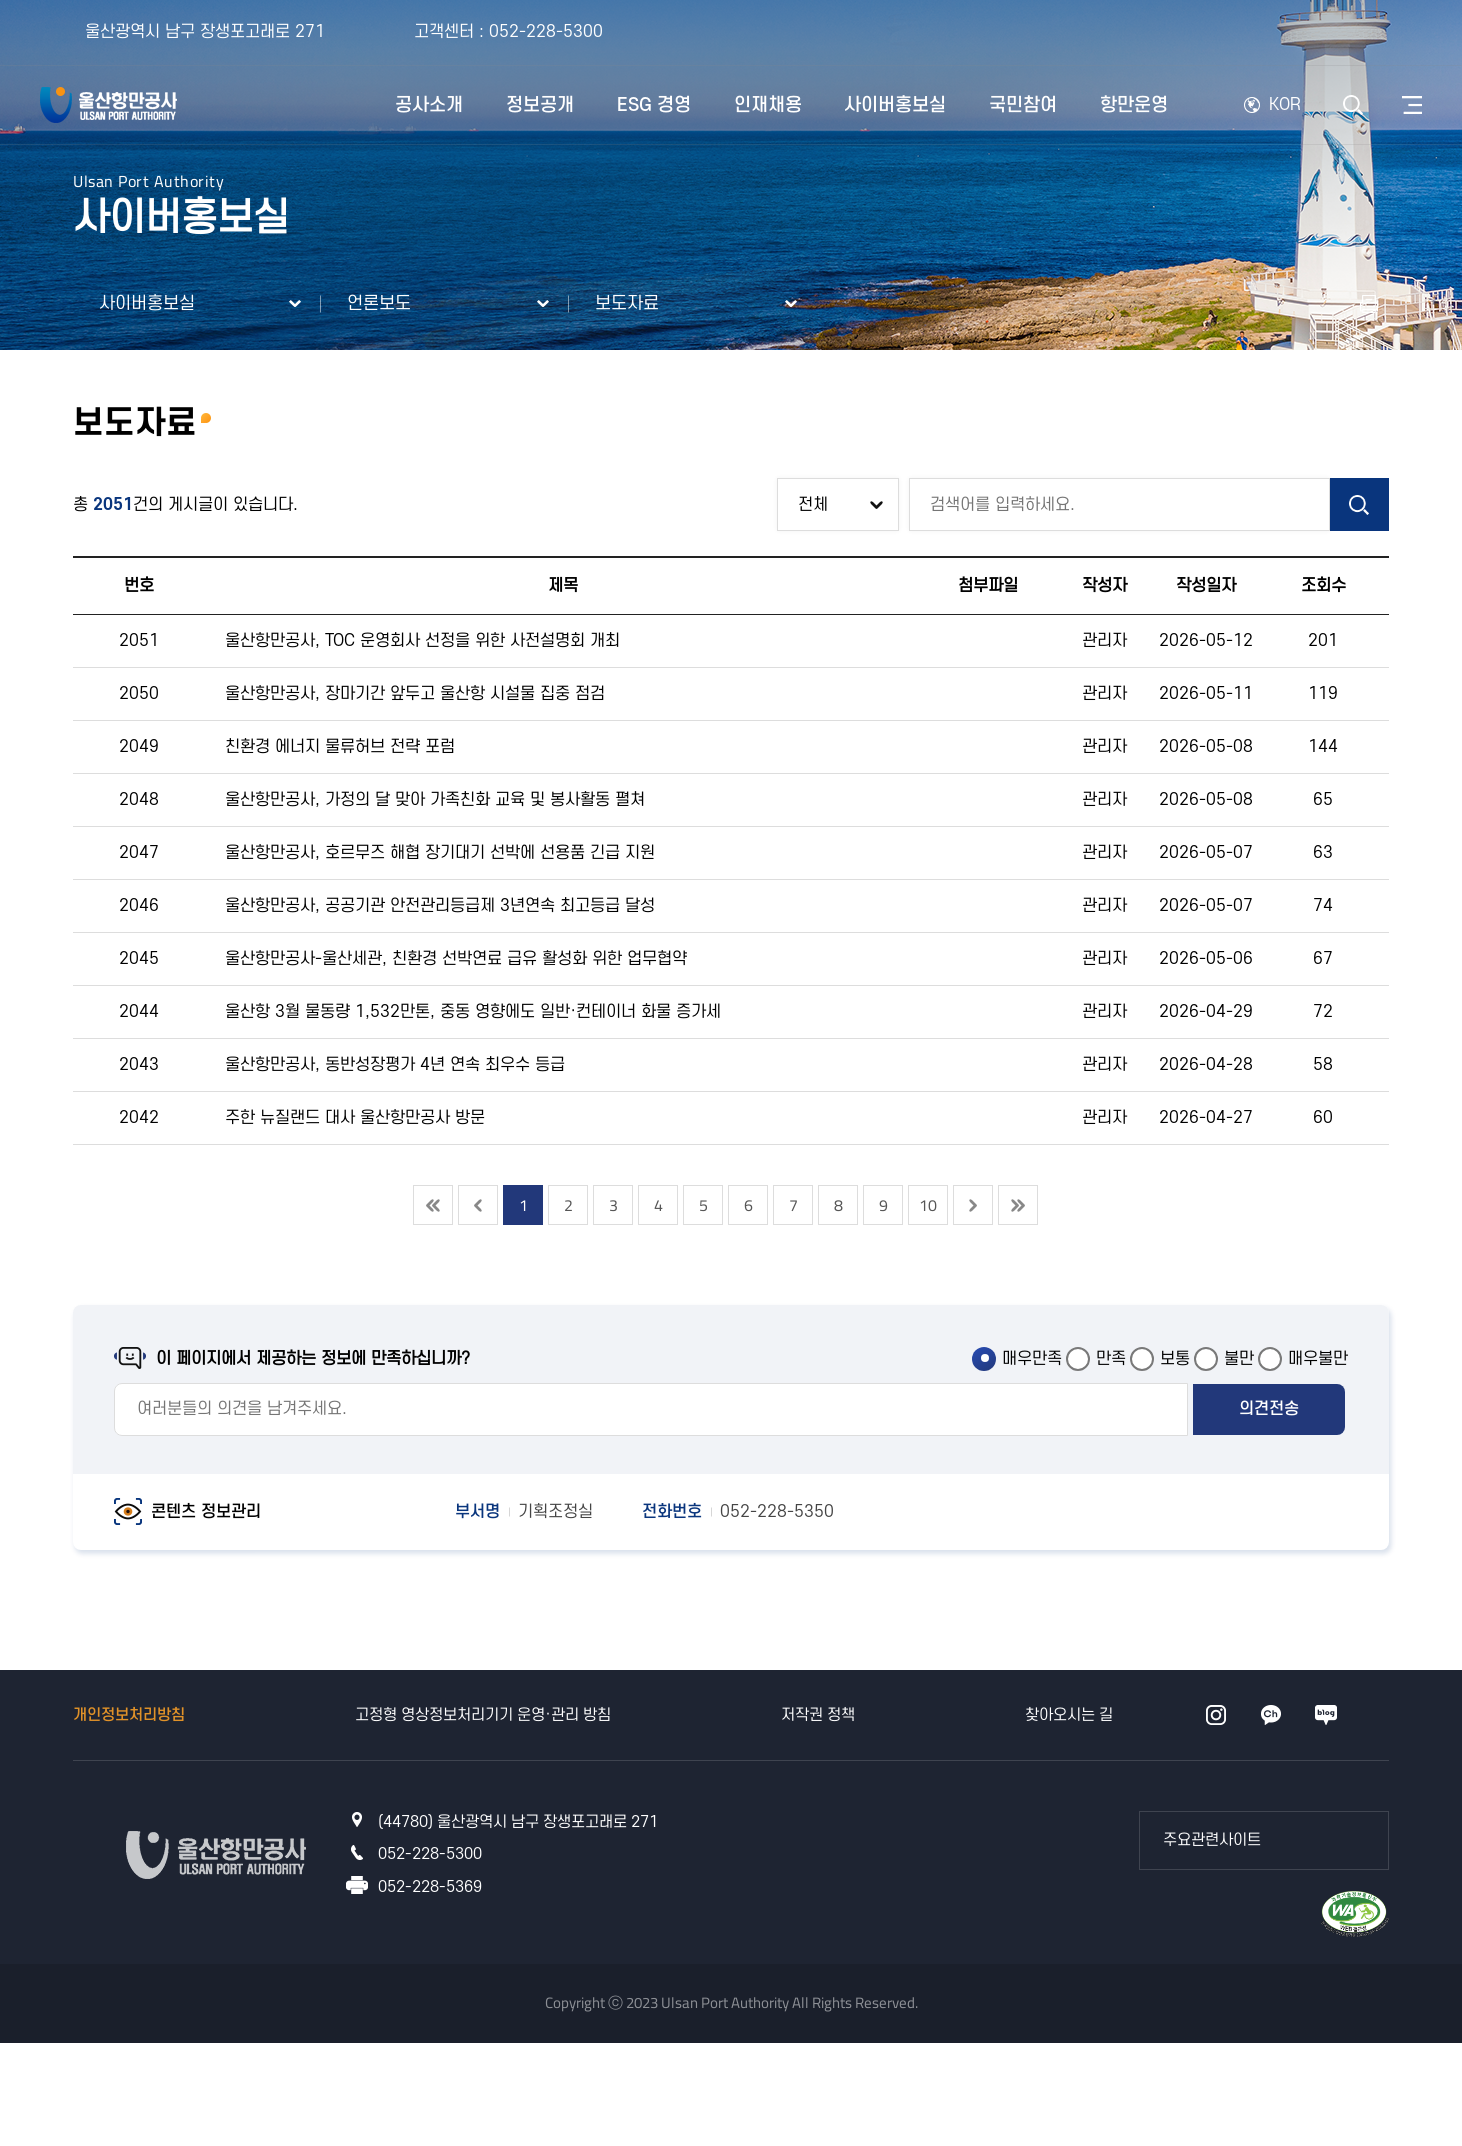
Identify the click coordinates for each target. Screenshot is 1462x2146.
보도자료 (627, 303)
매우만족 (1032, 1359)
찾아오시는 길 (1069, 1715)
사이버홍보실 (147, 303)
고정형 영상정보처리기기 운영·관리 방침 (483, 1715)
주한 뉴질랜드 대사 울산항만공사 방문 (355, 1118)
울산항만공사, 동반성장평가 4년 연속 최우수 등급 (395, 1065)
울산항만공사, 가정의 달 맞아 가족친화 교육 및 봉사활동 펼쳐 (435, 800)
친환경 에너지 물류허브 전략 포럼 (340, 747)
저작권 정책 (818, 1715)
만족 (1111, 1359)
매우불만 (1318, 1359)
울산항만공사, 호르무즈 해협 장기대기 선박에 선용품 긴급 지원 (440, 853)
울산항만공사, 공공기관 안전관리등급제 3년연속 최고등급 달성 (440, 906)
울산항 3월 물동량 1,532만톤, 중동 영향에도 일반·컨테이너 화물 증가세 (473, 1012)
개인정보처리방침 (129, 1715)
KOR (1285, 105)
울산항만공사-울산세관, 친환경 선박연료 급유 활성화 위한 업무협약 (456, 959)
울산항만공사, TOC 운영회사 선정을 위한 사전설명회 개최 (422, 641)
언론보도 (379, 303)
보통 (1175, 1359)
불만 (1239, 1359)
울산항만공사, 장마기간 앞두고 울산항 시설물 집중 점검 (415, 694)
